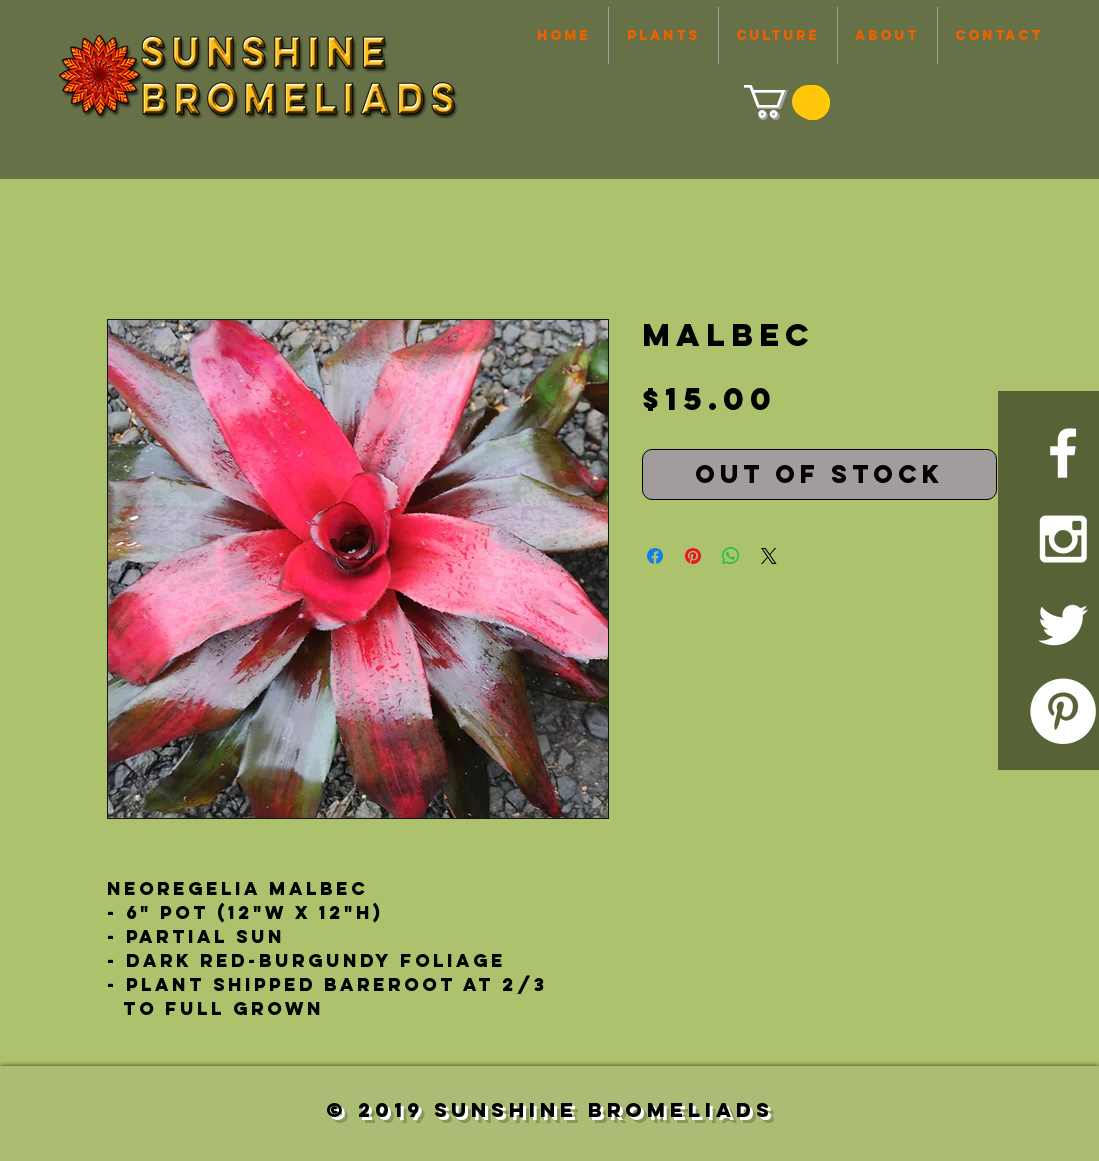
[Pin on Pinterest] (693, 556)
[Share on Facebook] (655, 556)
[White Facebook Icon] (1063, 453)
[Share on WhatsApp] (731, 556)
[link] (784, 101)
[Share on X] (769, 556)
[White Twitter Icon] (1063, 625)
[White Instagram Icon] (1063, 539)
